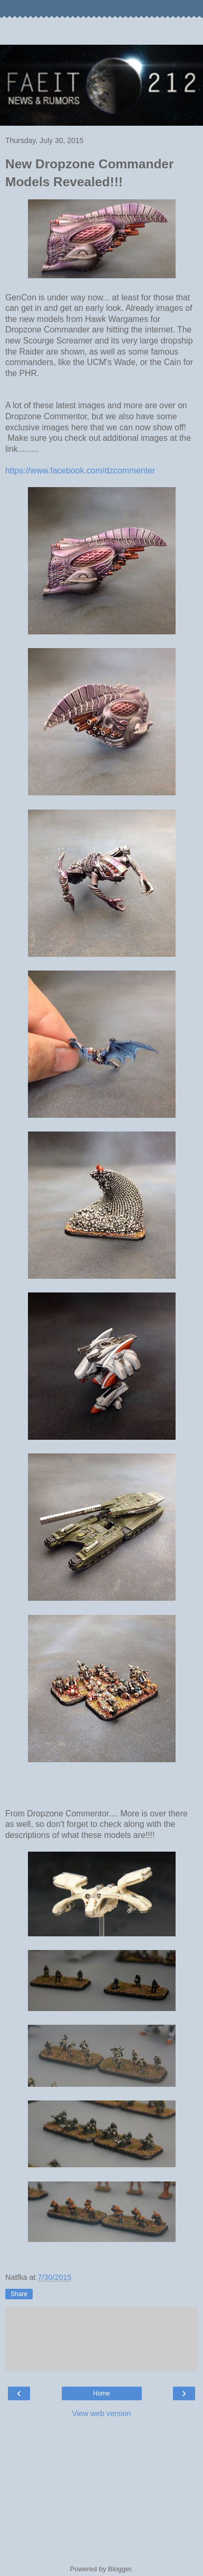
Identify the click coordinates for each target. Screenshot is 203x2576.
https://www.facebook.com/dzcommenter (80, 470)
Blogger (119, 2569)
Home (101, 2393)
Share (19, 2294)
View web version (101, 2413)
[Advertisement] (101, 31)
